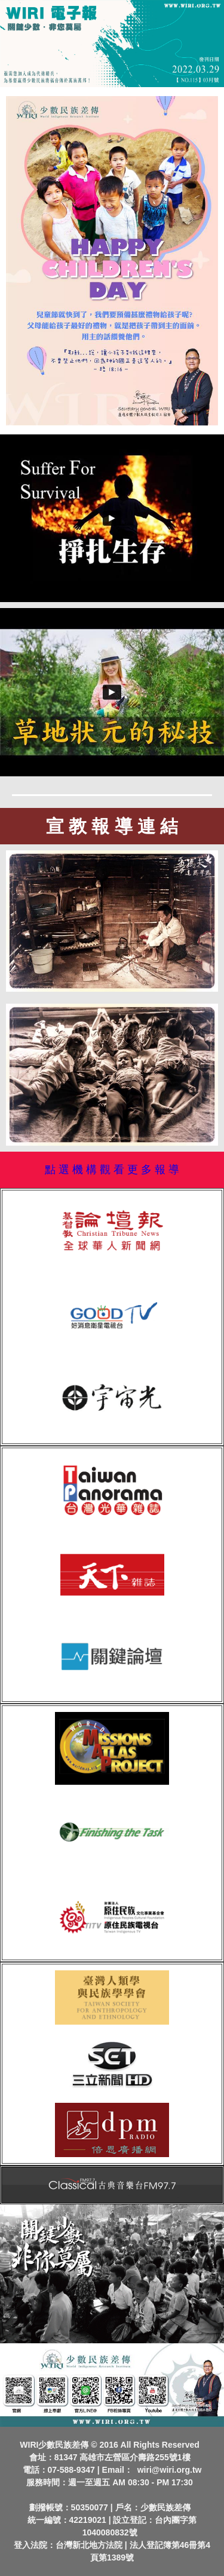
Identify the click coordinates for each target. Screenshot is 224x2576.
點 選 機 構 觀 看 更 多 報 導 (112, 1170)
